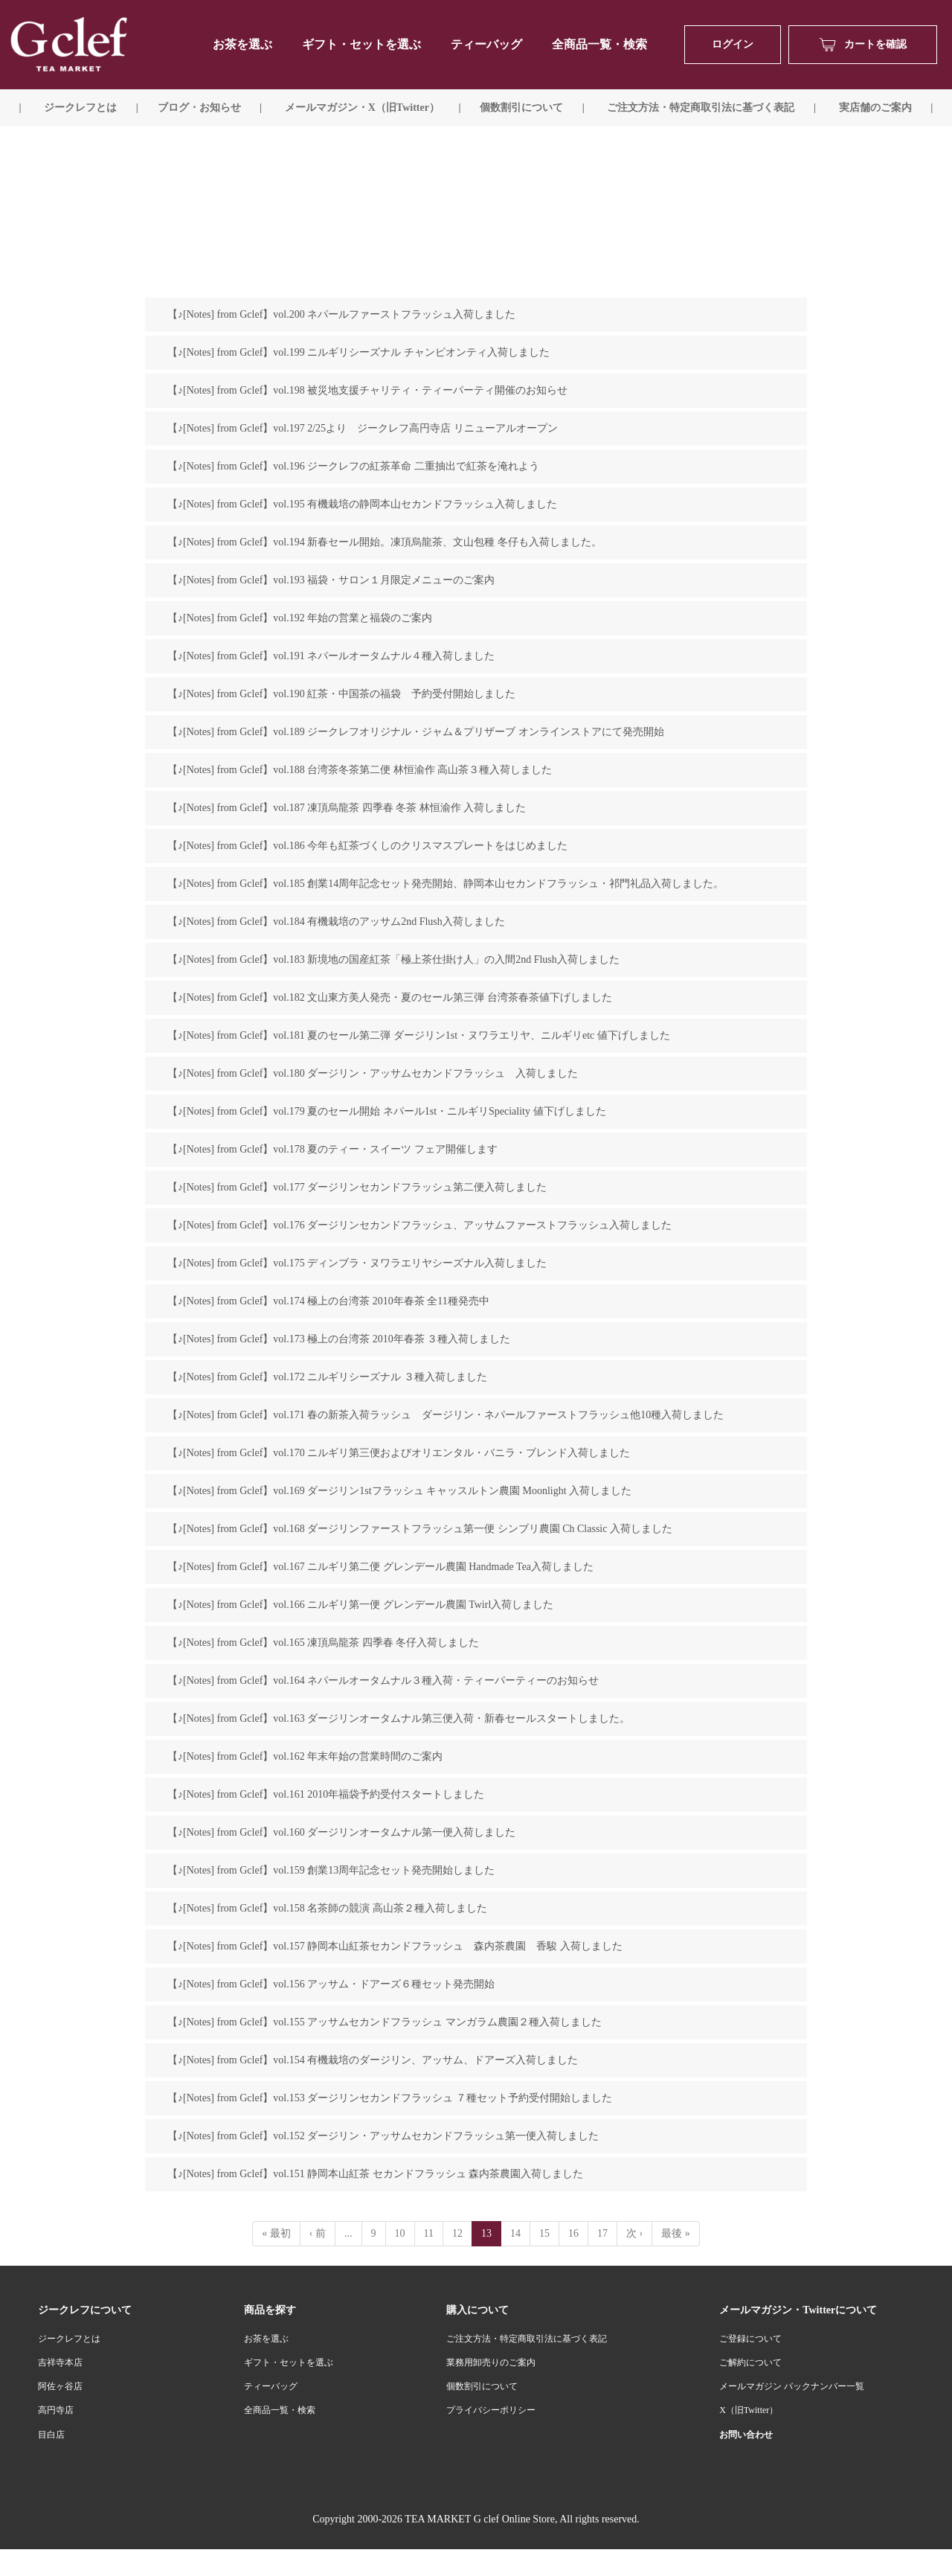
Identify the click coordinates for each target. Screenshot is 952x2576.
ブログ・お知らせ (199, 107)
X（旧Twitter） (748, 2410)
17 (602, 2233)
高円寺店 (56, 2410)
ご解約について (750, 2362)
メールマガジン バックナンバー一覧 (791, 2386)
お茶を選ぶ (266, 2338)
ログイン (732, 44)
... (348, 2233)
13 (486, 2233)
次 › (634, 2233)
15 (544, 2233)
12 (457, 2233)
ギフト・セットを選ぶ (361, 44)
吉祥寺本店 (60, 2362)
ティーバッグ (486, 44)
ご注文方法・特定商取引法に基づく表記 (526, 2338)
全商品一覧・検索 (599, 44)
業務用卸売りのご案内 (491, 2362)
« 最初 (276, 2233)
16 (573, 2233)
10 (400, 2233)
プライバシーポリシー (491, 2410)
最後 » (675, 2233)
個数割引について (521, 107)
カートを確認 (863, 44)
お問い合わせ (746, 2434)
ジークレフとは (69, 2338)
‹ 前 (317, 2233)
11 (429, 2233)
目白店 (51, 2434)
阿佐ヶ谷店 (60, 2386)
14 (515, 2233)
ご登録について (750, 2338)
